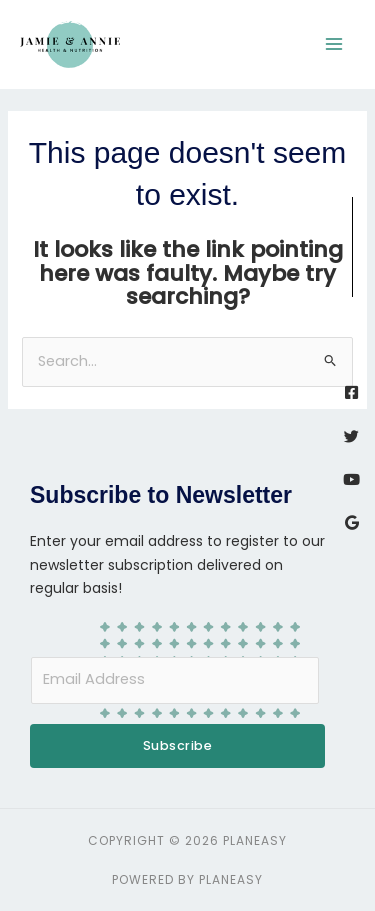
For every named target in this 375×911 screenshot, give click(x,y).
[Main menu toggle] (334, 44)
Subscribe (178, 745)
